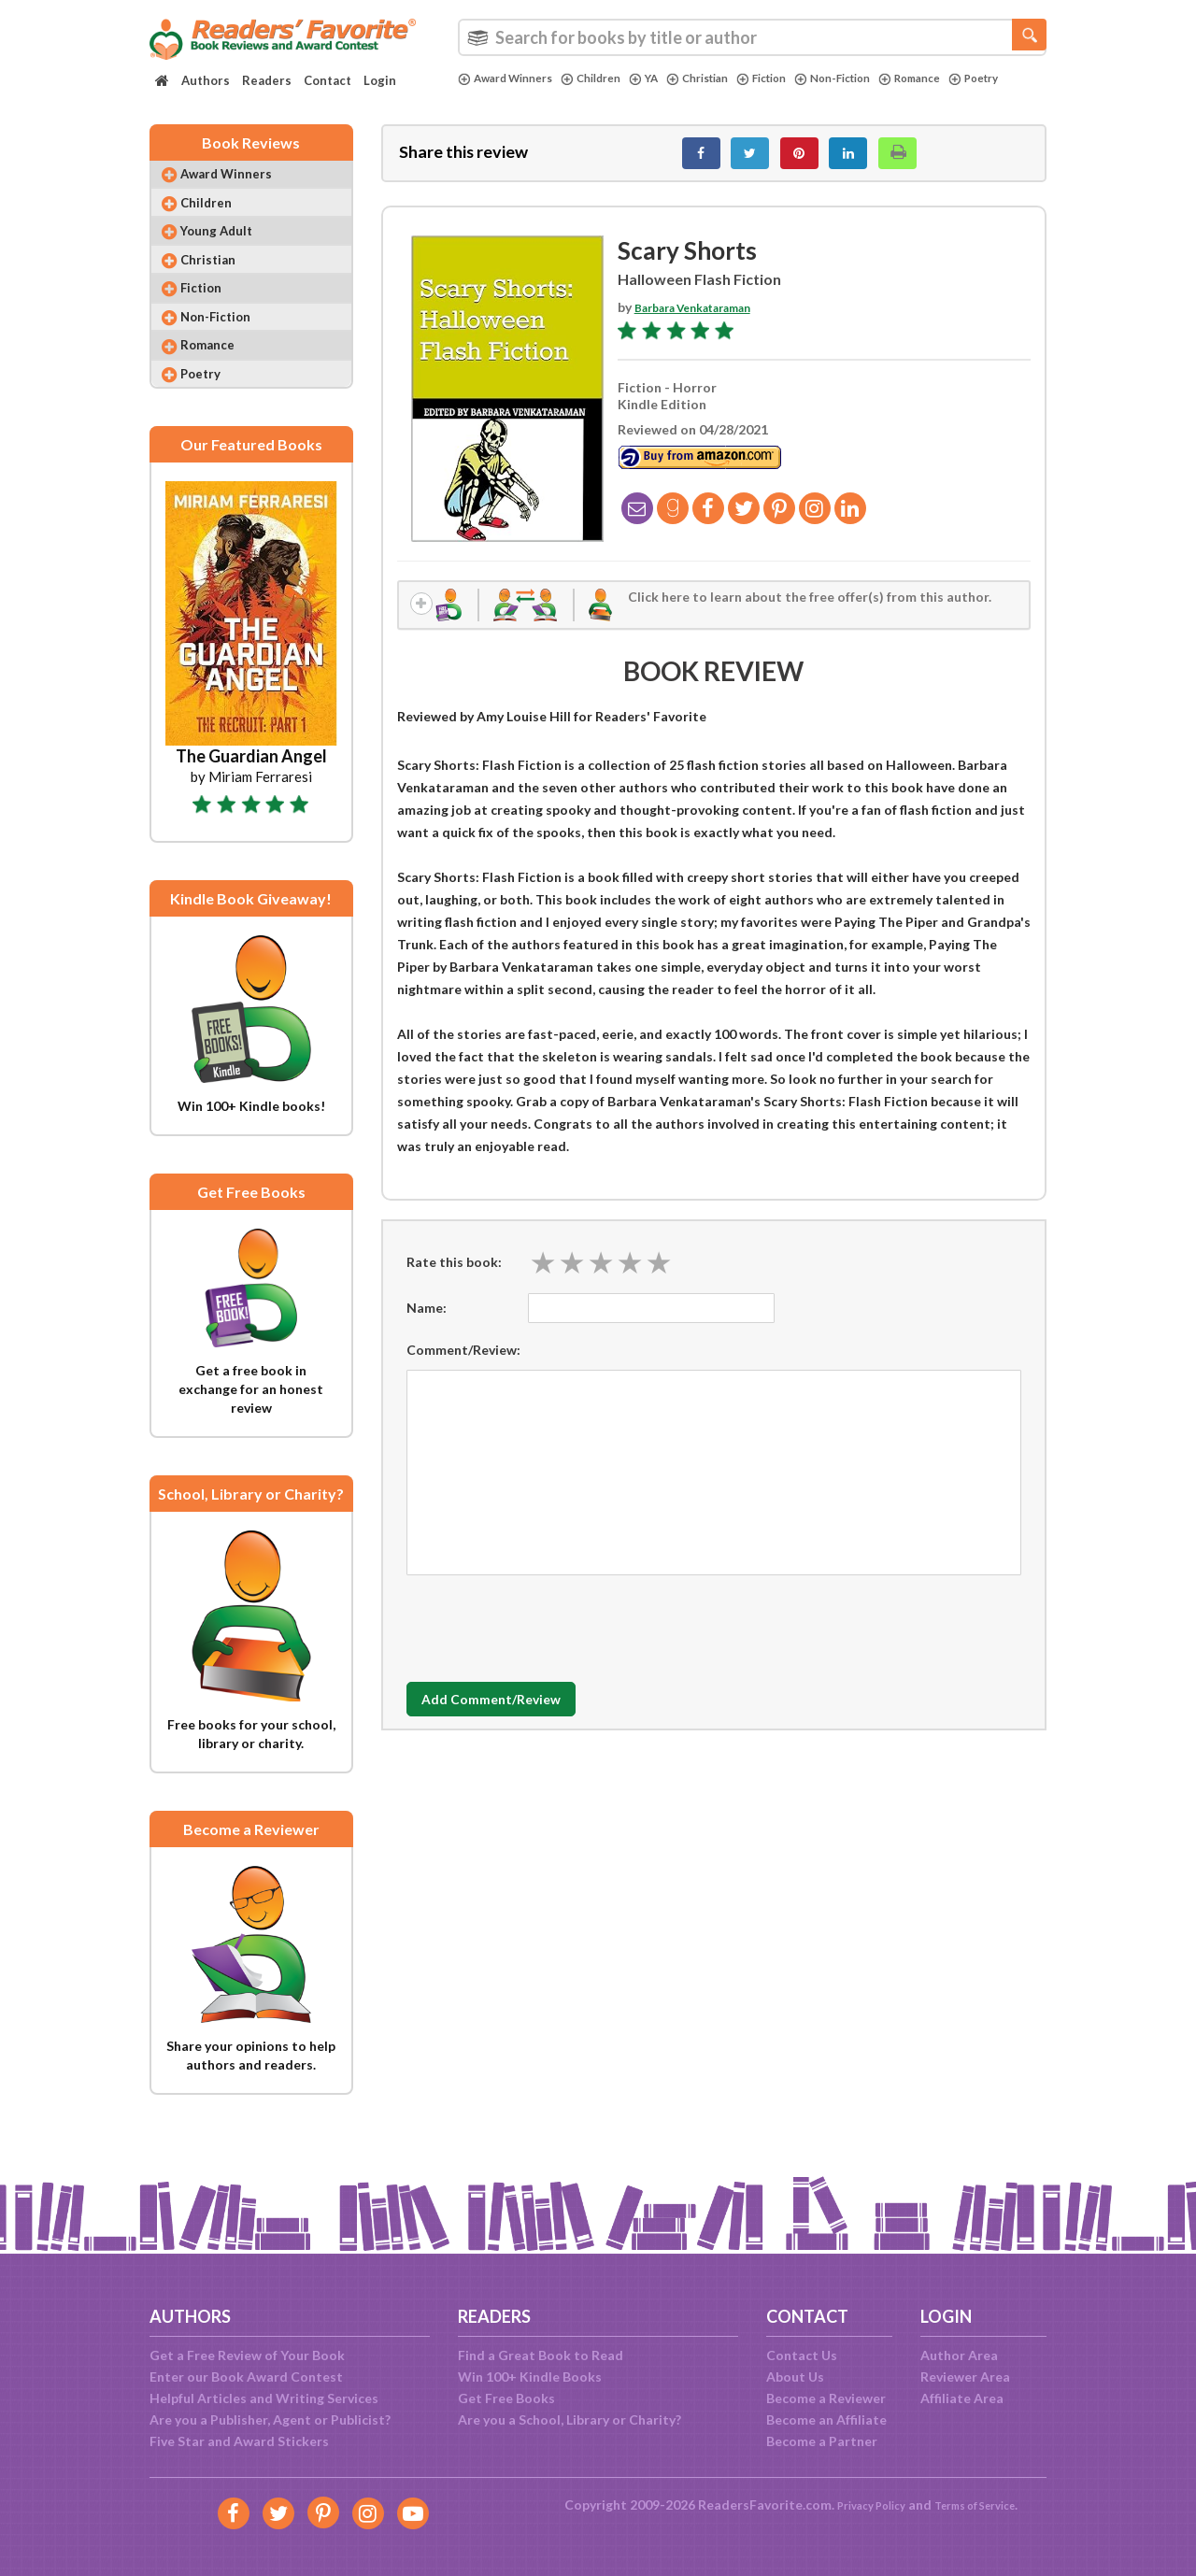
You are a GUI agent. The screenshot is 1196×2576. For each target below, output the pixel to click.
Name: (426, 1323)
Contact (327, 80)
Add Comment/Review (517, 1715)
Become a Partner (821, 2441)
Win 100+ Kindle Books (530, 2376)
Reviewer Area (965, 2376)
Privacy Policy (860, 2504)
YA (664, 78)
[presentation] (548, 1639)
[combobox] (752, 37)
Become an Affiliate (826, 2419)
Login (379, 80)
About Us (795, 2376)
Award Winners (511, 78)
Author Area (959, 2355)
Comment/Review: (463, 1365)
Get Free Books (506, 2398)
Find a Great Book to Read (540, 2355)
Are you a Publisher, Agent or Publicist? (270, 2419)
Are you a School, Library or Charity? (569, 2419)
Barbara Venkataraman (706, 317)
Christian (724, 78)
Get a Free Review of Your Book (247, 2355)
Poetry (486, 94)
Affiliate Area (962, 2398)
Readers (267, 80)
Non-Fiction (876, 78)
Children (607, 78)
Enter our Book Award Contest (246, 2376)
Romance (963, 78)
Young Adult (229, 252)
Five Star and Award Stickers (239, 2441)
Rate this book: (454, 1278)
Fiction (796, 78)
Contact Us (801, 2355)
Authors (205, 80)
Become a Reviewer (826, 2398)
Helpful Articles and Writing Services (264, 2398)
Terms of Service (983, 2504)
